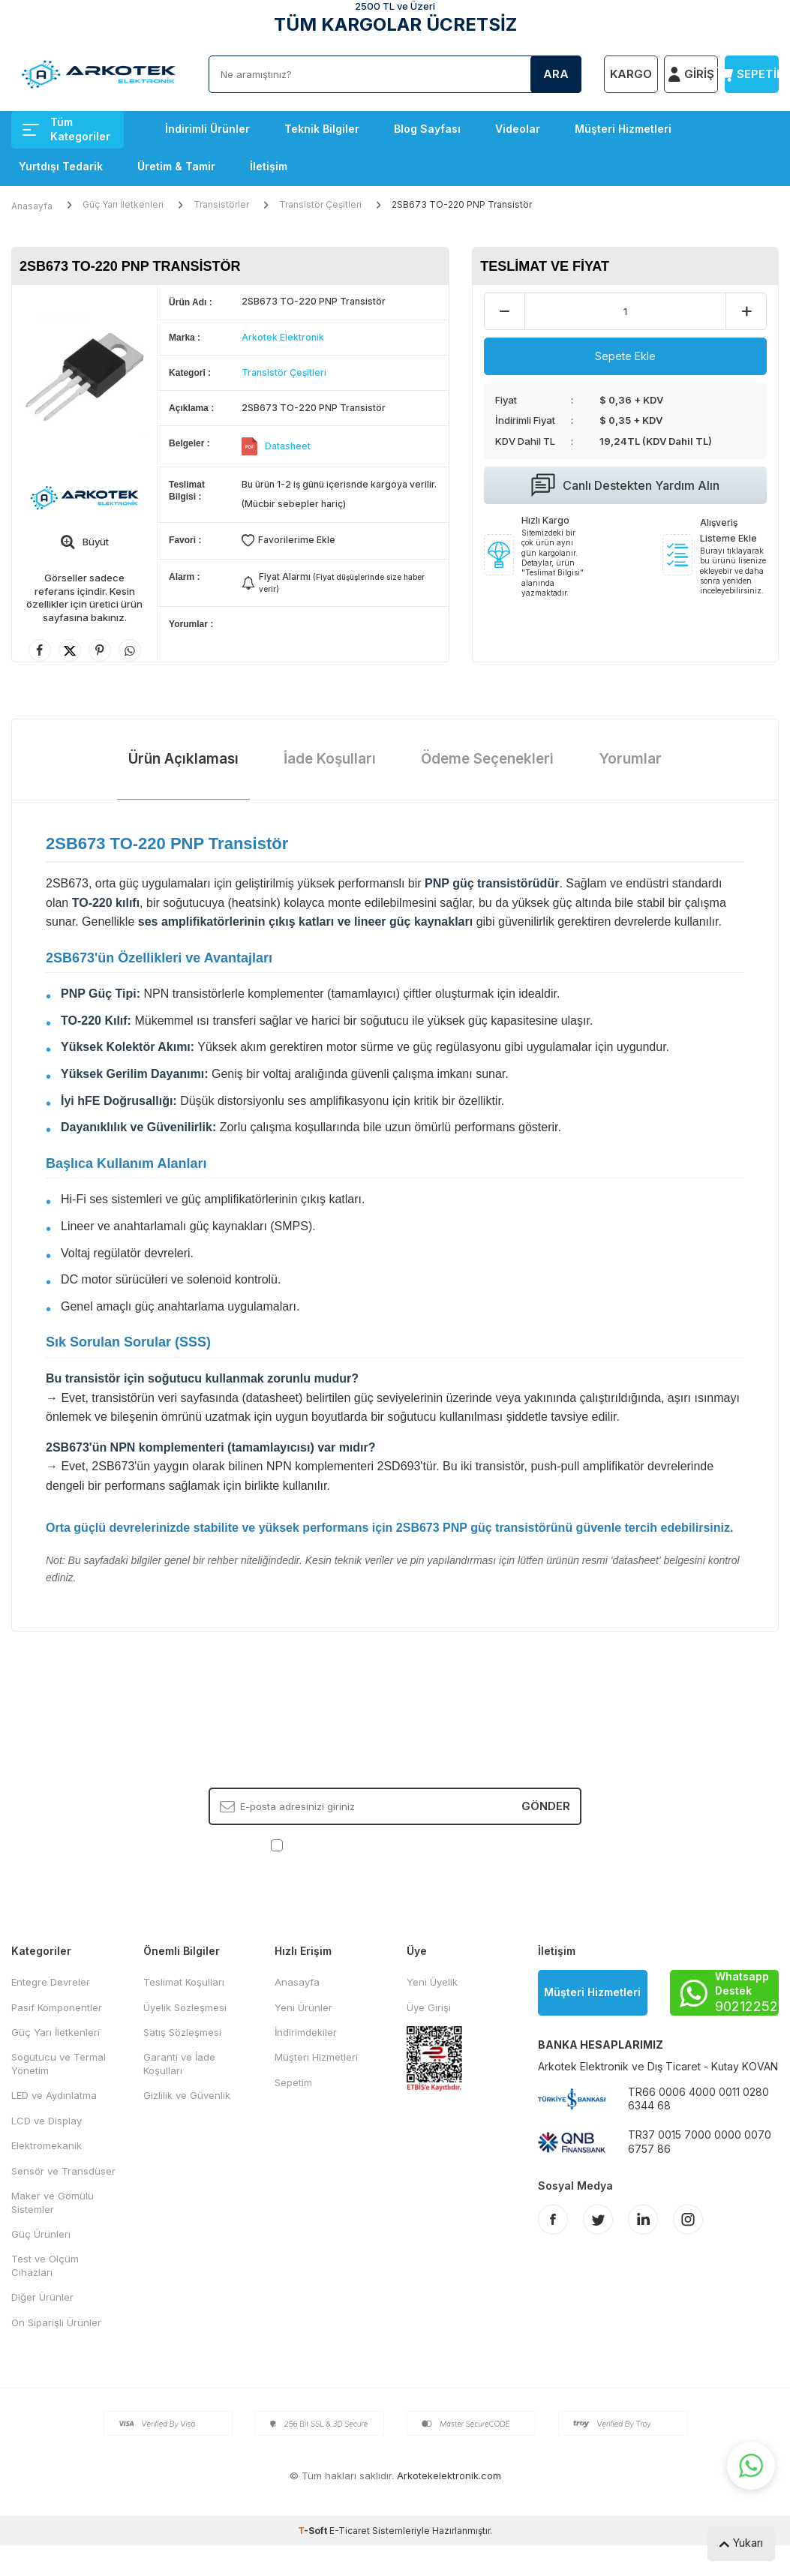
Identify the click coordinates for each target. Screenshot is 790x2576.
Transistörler (221, 204)
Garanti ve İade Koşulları (179, 2063)
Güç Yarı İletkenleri (123, 204)
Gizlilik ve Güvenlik (186, 2095)
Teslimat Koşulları (183, 1982)
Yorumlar (630, 758)
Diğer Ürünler (42, 2297)
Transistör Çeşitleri (320, 204)
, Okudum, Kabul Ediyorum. (395, 1845)
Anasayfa (32, 206)
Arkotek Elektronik (283, 337)
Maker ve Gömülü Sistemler (52, 2202)
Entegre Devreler (50, 1982)
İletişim (268, 166)
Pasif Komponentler (56, 2007)
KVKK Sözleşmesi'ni (339, 1845)
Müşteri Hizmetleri (623, 128)
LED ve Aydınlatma (54, 2095)
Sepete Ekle (625, 356)
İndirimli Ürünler (207, 128)
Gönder (545, 1806)
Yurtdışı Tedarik (61, 166)
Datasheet (288, 446)
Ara (556, 74)
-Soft (313, 2530)
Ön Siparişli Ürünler (56, 2322)
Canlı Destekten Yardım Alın (625, 485)
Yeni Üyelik (432, 1982)
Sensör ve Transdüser (63, 2171)
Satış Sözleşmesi (182, 2032)
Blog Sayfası (427, 128)
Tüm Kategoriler (66, 129)
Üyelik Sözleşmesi (185, 2007)
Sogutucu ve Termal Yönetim (58, 2063)
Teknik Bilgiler (321, 128)
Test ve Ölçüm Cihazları (45, 2265)
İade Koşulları (330, 758)
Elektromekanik (46, 2145)
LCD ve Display (46, 2121)
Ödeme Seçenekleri (487, 758)
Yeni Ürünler (303, 2007)
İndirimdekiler (306, 2032)
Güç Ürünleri (41, 2234)
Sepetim (293, 2082)
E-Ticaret (349, 2530)
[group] (84, 377)
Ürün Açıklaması (183, 758)
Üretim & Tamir (176, 166)
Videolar (517, 128)
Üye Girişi (429, 2007)
